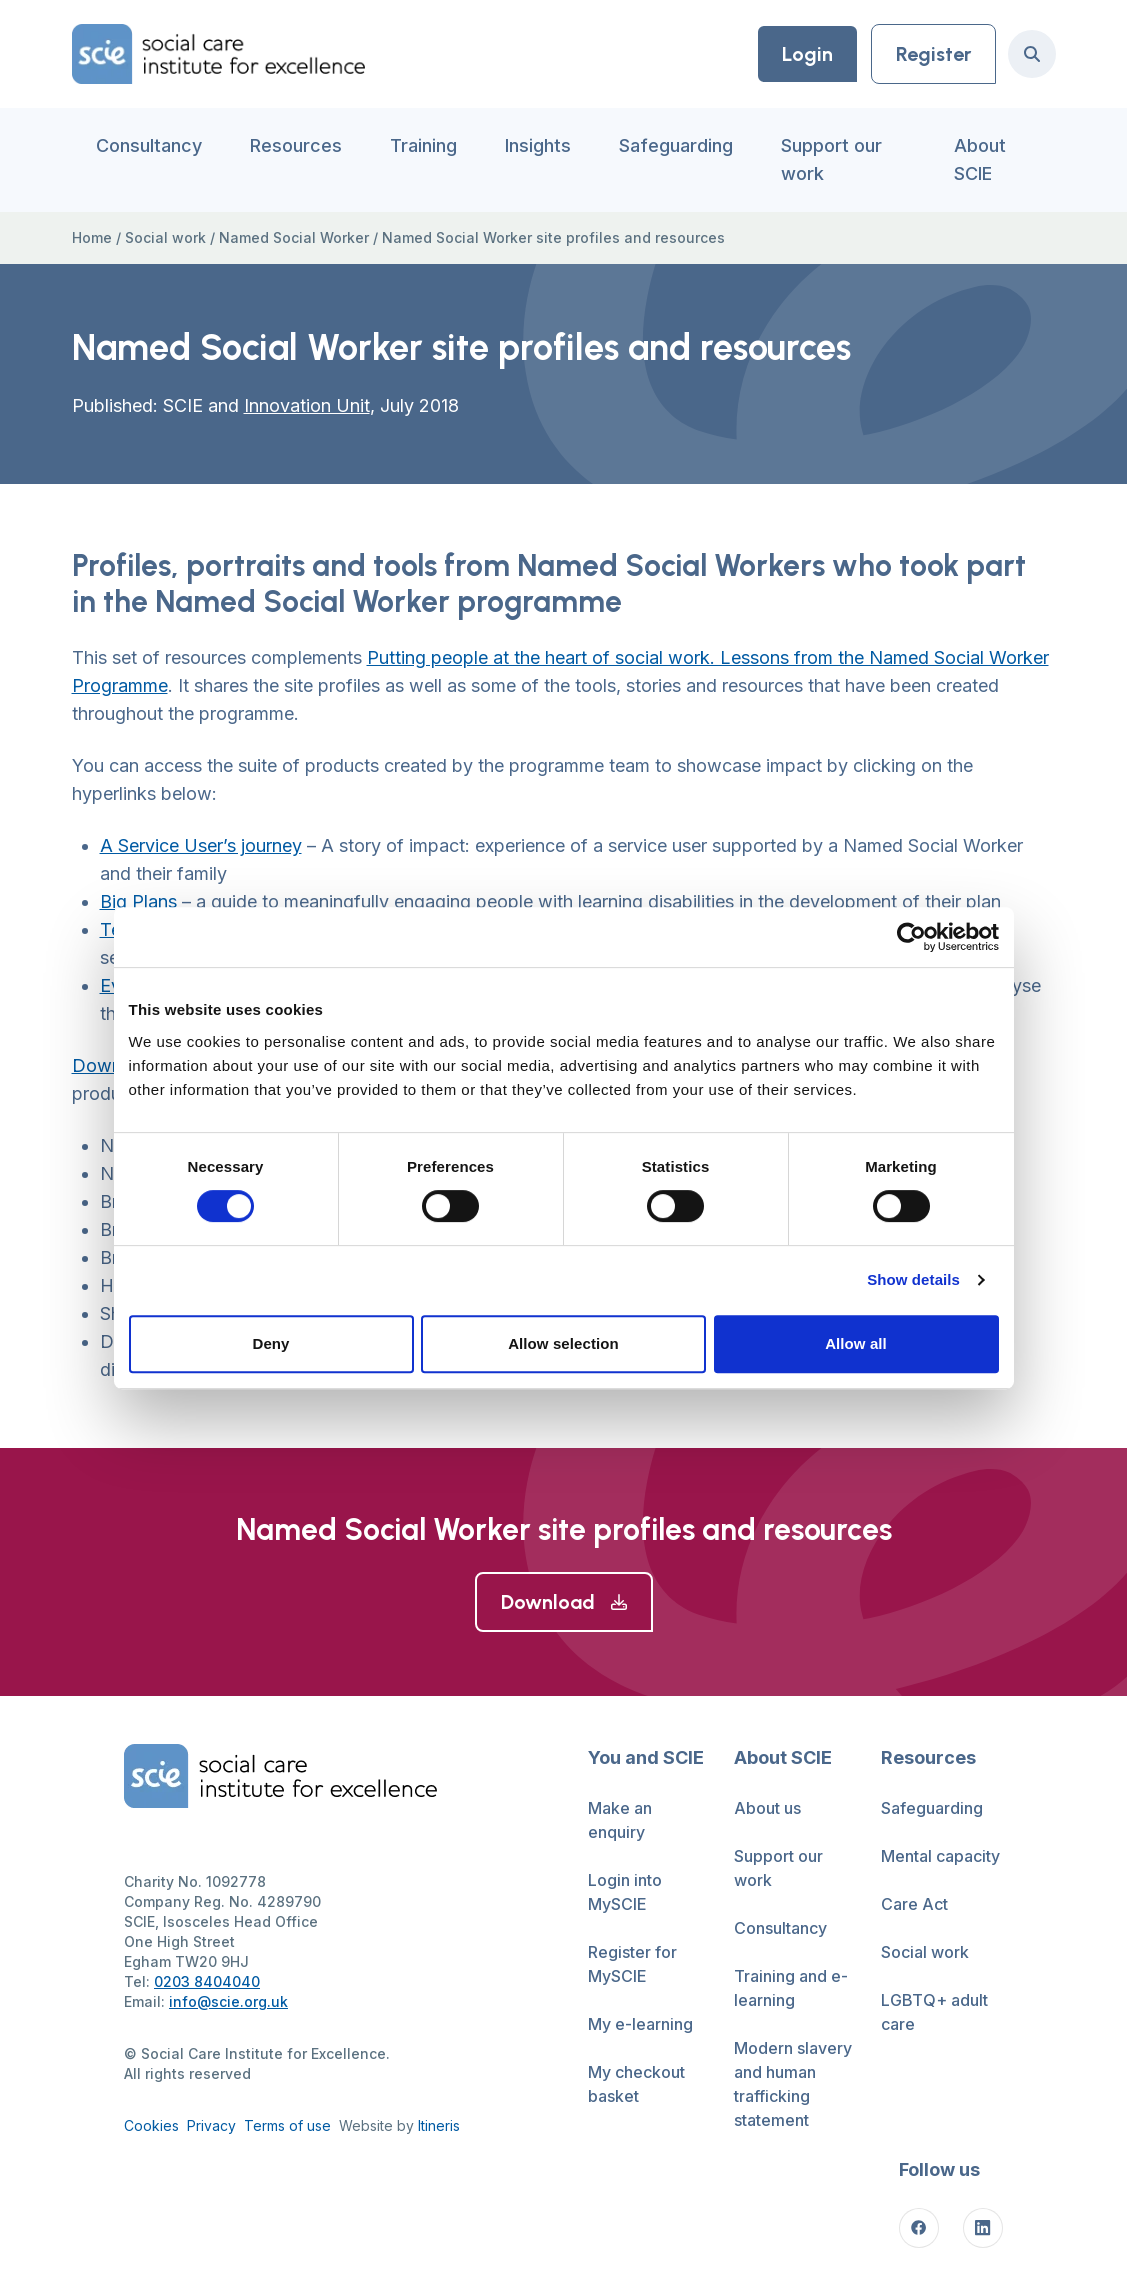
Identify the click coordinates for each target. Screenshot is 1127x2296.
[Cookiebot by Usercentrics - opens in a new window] (911, 937)
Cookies (151, 2125)
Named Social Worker (294, 237)
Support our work (831, 159)
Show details (913, 1279)
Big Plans (138, 901)
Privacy (211, 2125)
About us (767, 1808)
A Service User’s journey (201, 845)
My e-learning (640, 2024)
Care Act (914, 1904)
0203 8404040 (207, 1981)
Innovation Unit (307, 405)
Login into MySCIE (625, 1892)
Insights (538, 145)
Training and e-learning (791, 1988)
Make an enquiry (620, 1820)
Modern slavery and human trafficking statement (793, 2084)
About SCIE (980, 159)
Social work (165, 237)
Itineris (439, 2125)
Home (92, 237)
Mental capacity (940, 1856)
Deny (270, 1343)
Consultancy (149, 145)
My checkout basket (636, 2084)
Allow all (856, 1343)
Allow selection (563, 1343)
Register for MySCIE (632, 1964)
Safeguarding (676, 145)
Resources (296, 145)
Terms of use (287, 2125)
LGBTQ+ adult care (934, 2012)
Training (423, 145)
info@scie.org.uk (228, 2001)
